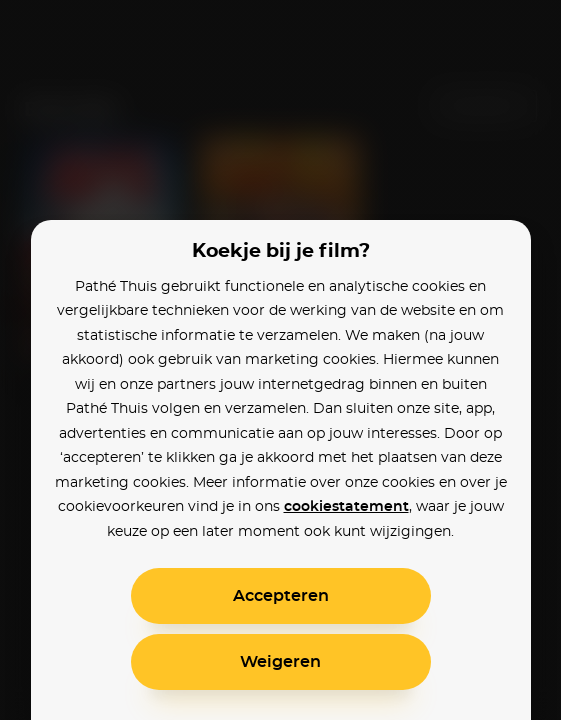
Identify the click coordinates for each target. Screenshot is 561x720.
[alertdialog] (280, 360)
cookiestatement (346, 507)
